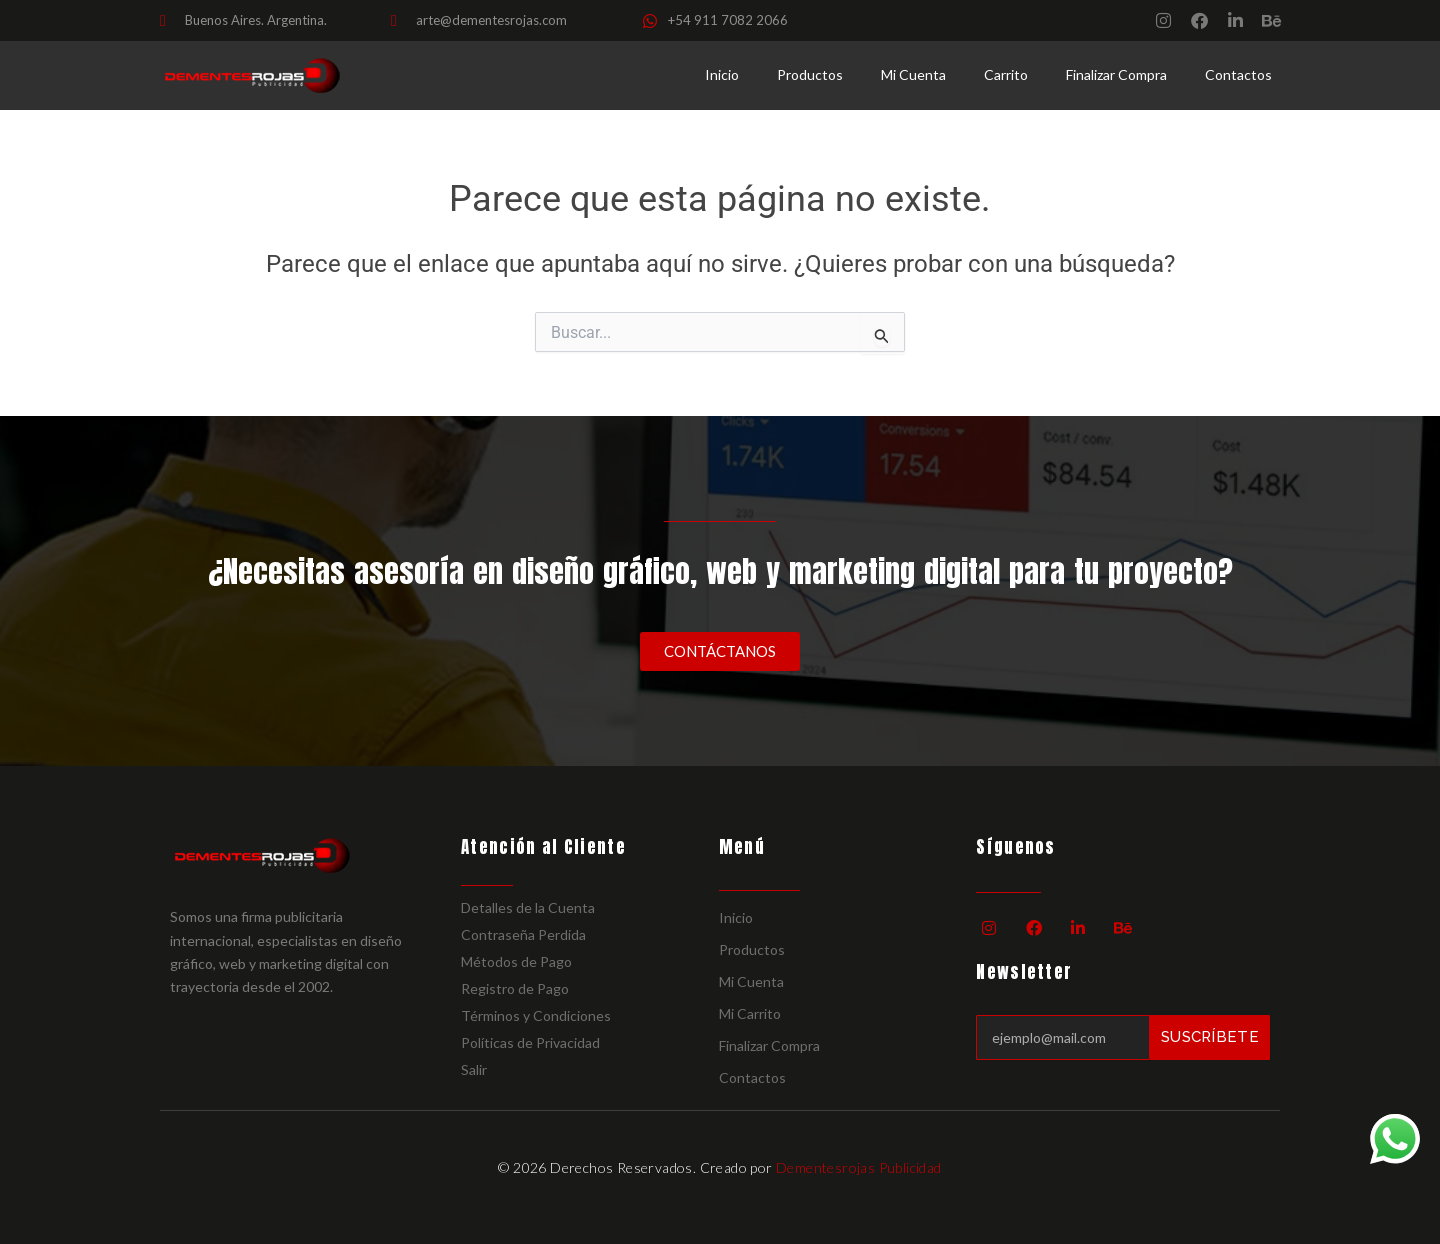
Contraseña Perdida (523, 934)
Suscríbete (1210, 1037)
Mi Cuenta (913, 74)
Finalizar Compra (1116, 74)
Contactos (1238, 74)
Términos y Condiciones (536, 1015)
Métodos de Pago (516, 961)
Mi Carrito (750, 1013)
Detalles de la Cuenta (528, 907)
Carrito (1006, 74)
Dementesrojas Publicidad (859, 1167)
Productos (810, 74)
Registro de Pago (515, 988)
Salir (474, 1069)
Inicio (722, 74)
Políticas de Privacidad (530, 1042)
